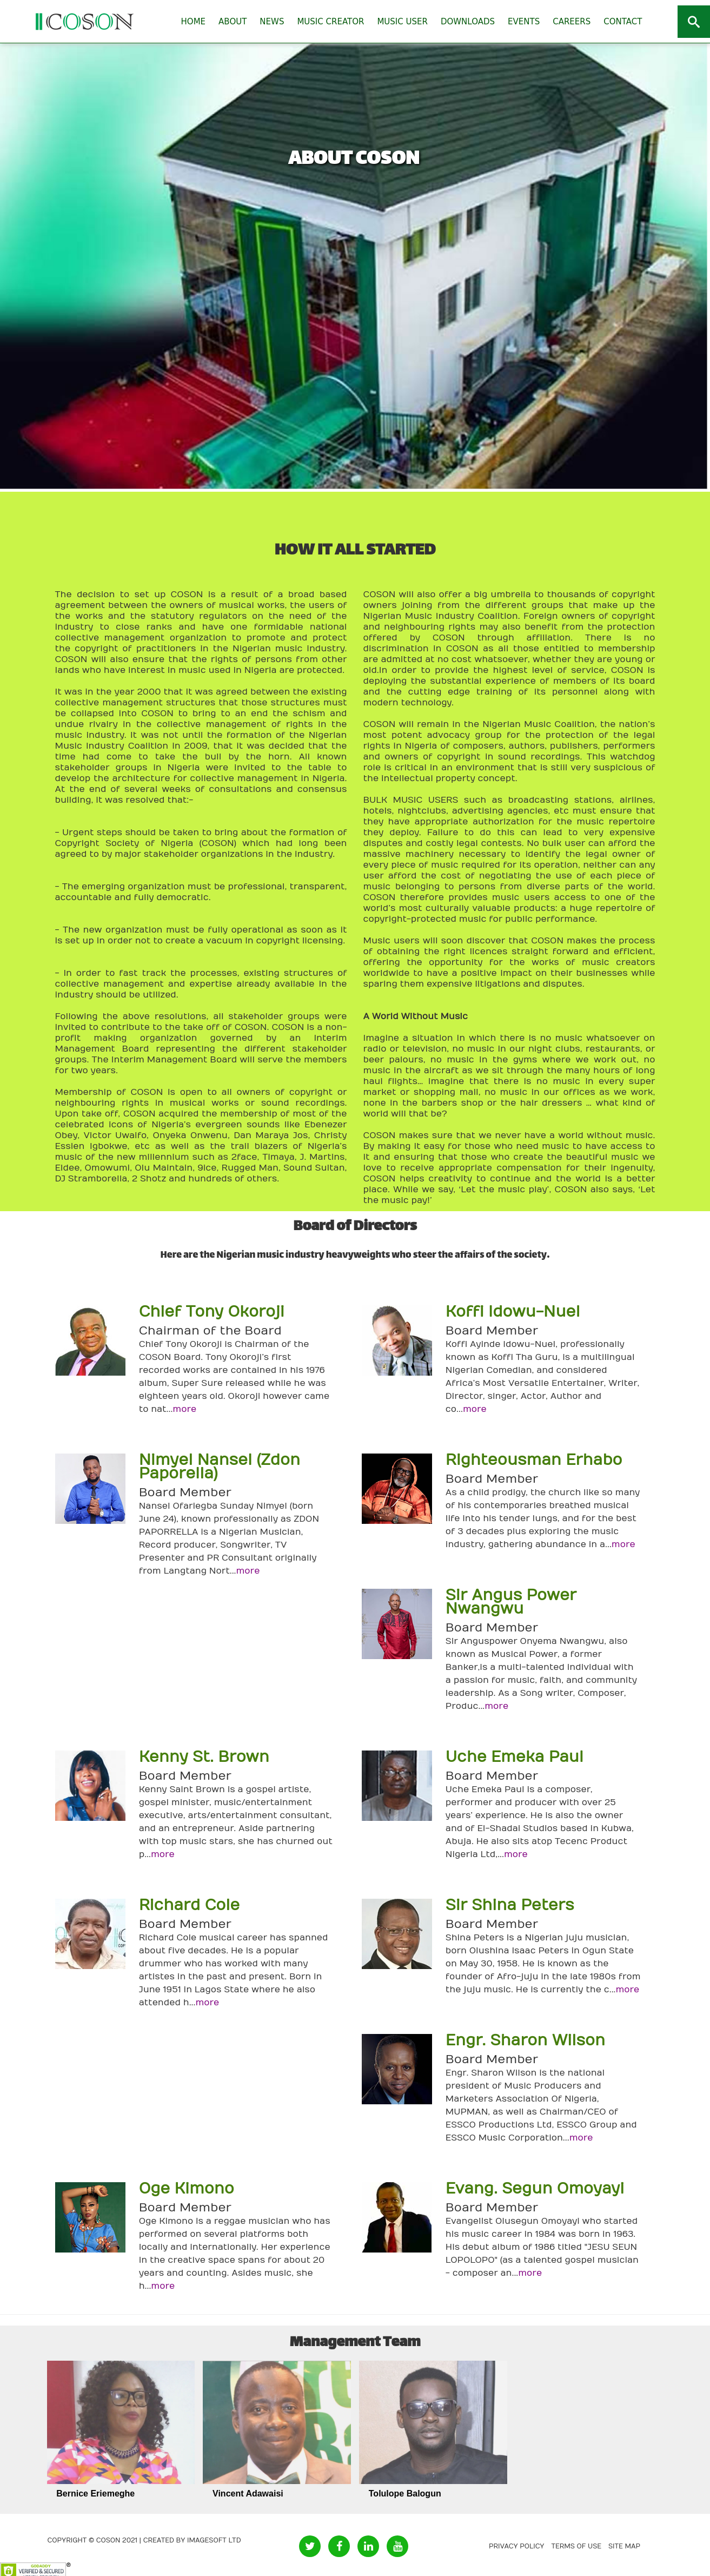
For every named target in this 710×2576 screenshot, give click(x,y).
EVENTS (524, 22)
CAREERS (571, 22)
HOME (193, 22)
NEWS (272, 22)
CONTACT (622, 22)
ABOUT (232, 22)
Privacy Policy (517, 2546)
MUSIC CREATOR (330, 22)
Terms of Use (576, 2546)
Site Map (624, 2546)
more (184, 1409)
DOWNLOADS (468, 22)
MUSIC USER (402, 22)
